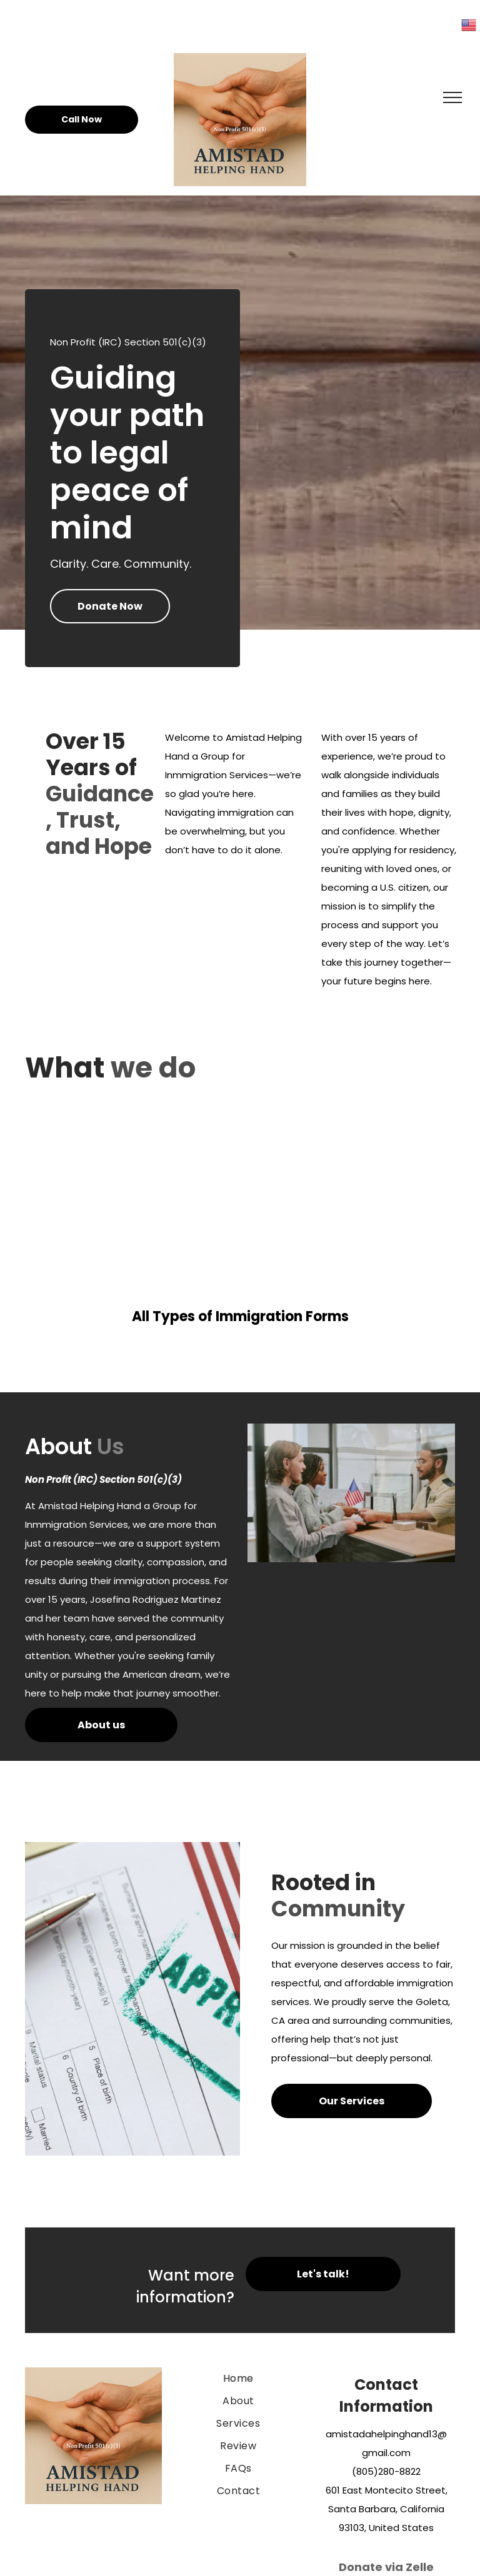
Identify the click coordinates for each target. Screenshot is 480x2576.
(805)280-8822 (386, 2471)
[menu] (452, 97)
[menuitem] (238, 2378)
